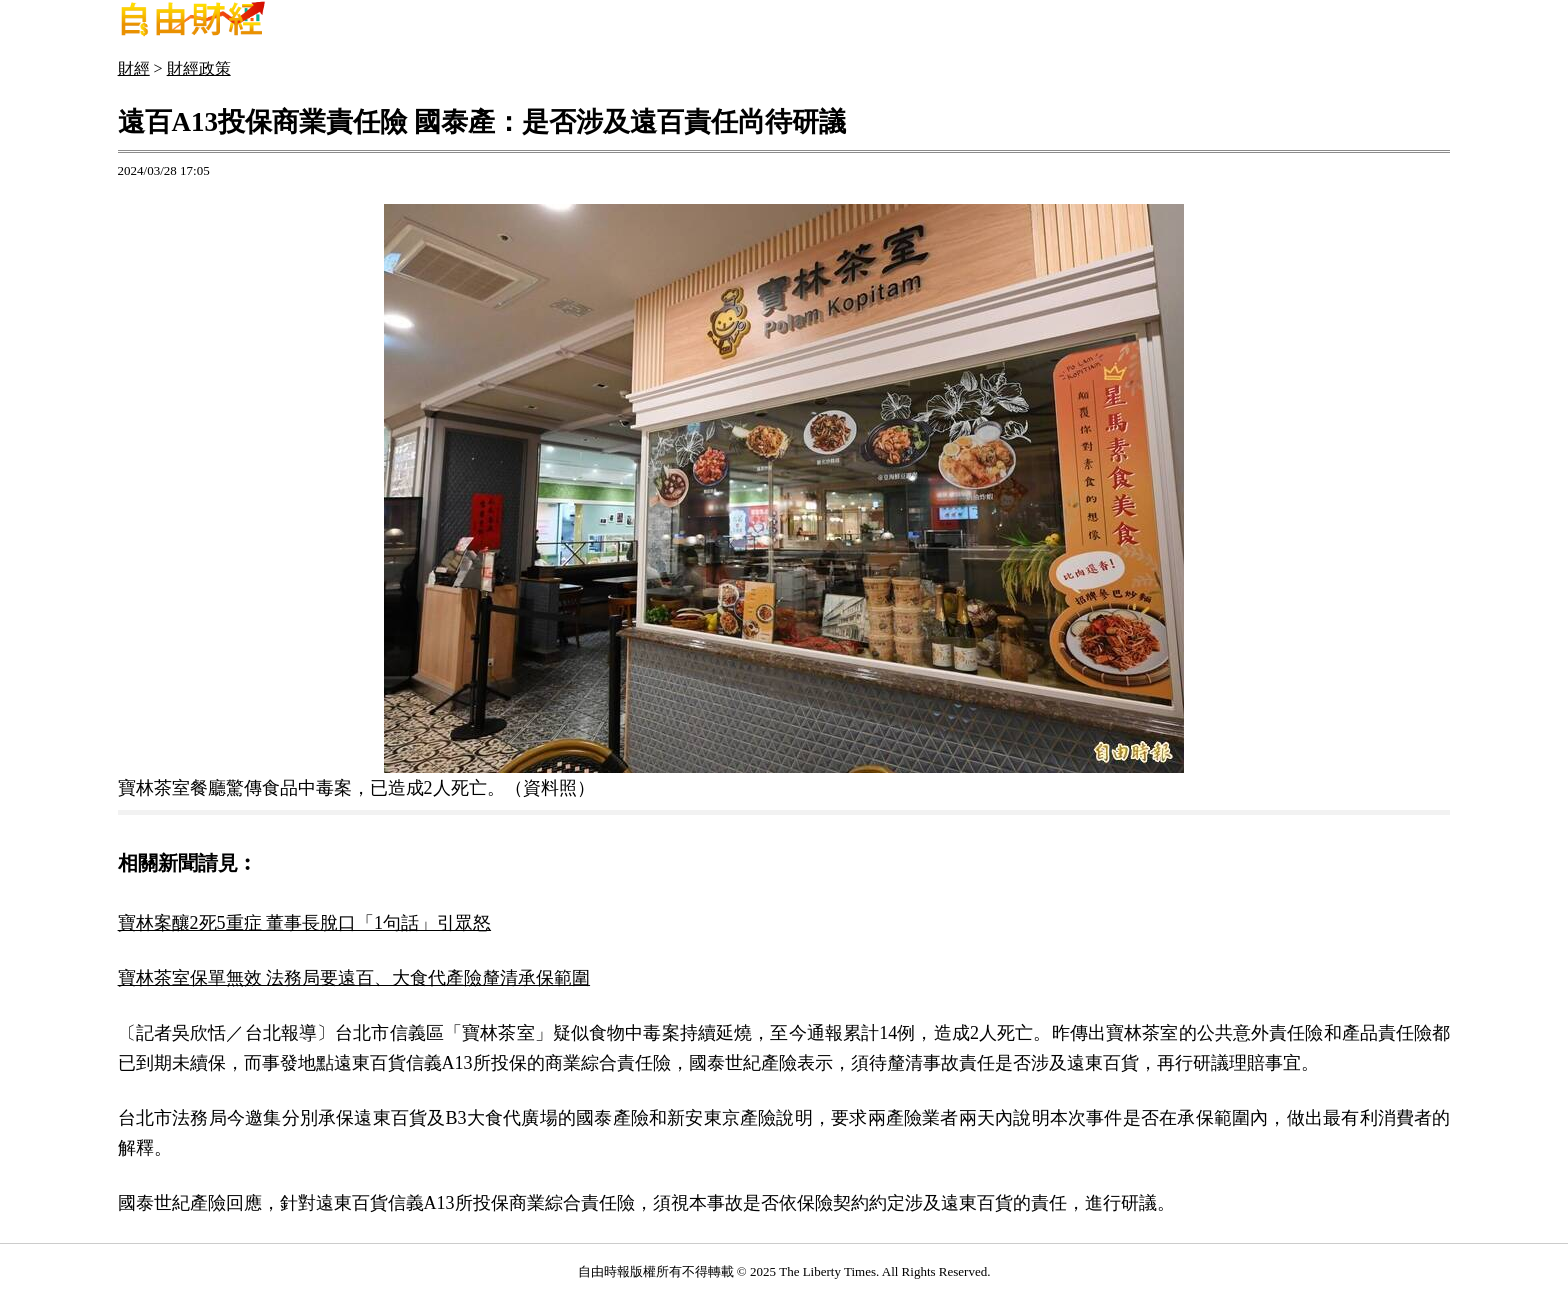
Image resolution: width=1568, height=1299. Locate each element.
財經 (134, 68)
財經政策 (199, 68)
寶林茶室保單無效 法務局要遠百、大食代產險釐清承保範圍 (354, 978)
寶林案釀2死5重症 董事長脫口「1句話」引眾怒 (305, 923)
